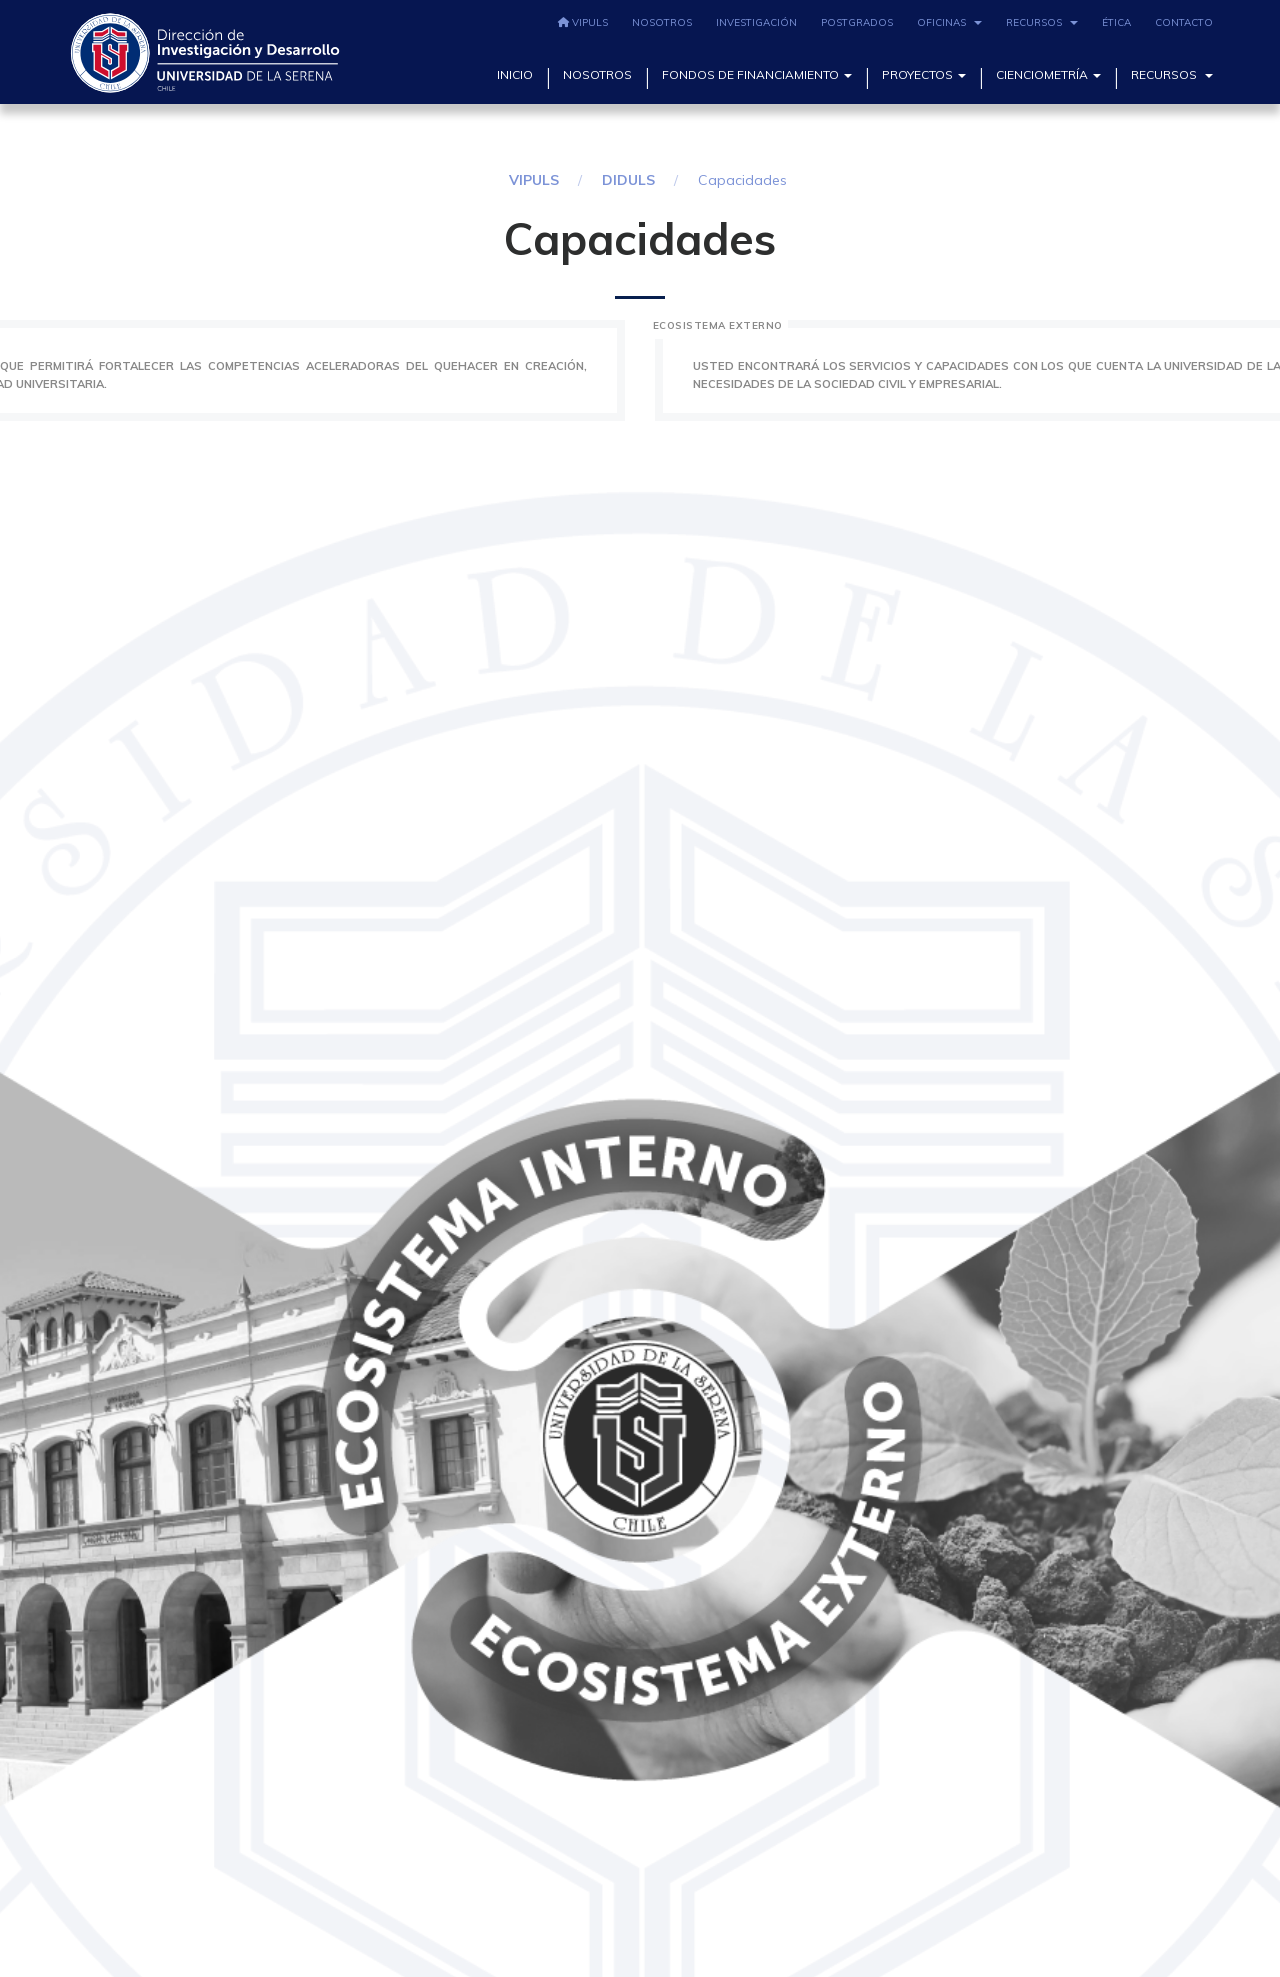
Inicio (515, 74)
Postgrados (857, 22)
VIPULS (583, 22)
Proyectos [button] (924, 74)
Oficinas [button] (949, 22)
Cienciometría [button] (1048, 74)
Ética (1116, 22)
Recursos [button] (1042, 22)
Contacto (1184, 22)
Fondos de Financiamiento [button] (757, 74)
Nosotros (662, 22)
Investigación (756, 22)
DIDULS (628, 180)
